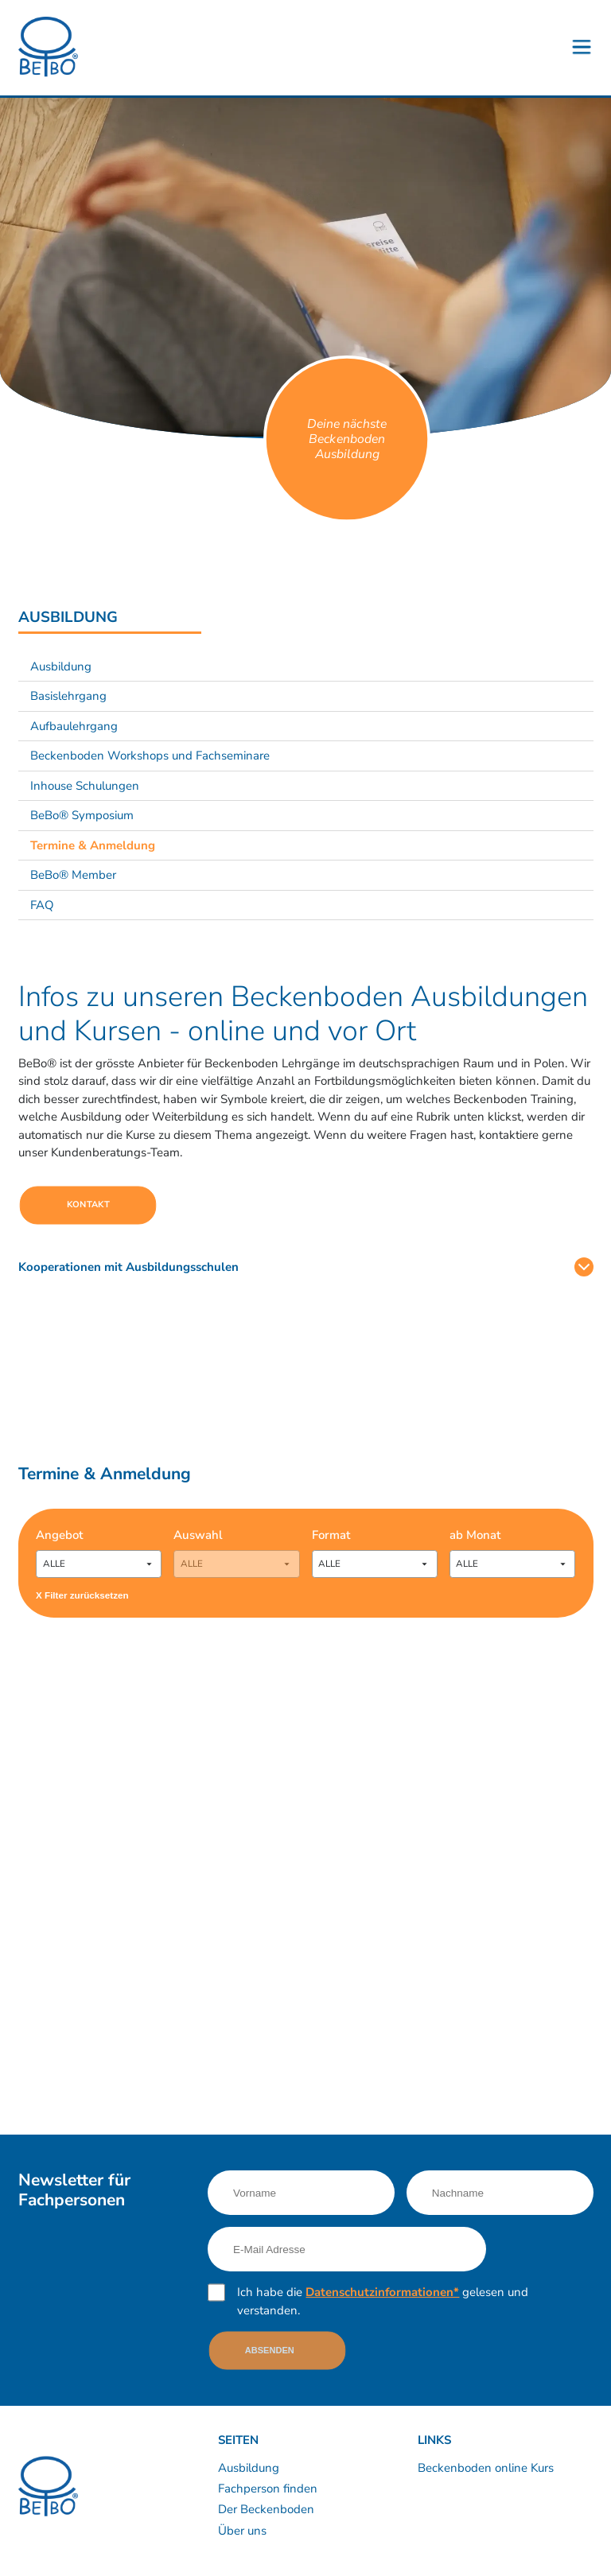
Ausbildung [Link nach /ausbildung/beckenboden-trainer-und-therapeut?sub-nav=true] (60, 666)
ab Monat (474, 1535)
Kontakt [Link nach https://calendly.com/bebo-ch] (87, 1204)
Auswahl (198, 1535)
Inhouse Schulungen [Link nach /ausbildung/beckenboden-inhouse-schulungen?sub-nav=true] (84, 786)
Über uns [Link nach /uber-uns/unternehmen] (242, 2531)
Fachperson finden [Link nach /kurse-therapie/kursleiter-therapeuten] (267, 2488)
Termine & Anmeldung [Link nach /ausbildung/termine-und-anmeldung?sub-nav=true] (92, 845)
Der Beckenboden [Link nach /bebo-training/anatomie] (266, 2509)
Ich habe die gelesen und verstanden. (382, 2301)
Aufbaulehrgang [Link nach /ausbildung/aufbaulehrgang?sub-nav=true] (74, 726)
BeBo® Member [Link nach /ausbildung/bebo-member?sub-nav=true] (73, 875)
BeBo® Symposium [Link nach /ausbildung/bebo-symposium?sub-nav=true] (82, 815)
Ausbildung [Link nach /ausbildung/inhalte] (248, 2468)
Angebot (59, 1535)
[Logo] (48, 47)
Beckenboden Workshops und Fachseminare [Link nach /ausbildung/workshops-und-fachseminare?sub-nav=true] (150, 755)
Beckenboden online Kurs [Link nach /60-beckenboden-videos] (486, 2468)
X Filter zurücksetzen (82, 1595)
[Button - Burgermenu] (581, 47)
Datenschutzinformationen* (382, 2292)
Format (331, 1535)
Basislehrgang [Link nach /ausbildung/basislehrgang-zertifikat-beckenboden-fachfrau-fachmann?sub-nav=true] (68, 696)
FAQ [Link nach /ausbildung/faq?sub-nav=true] (42, 905)
